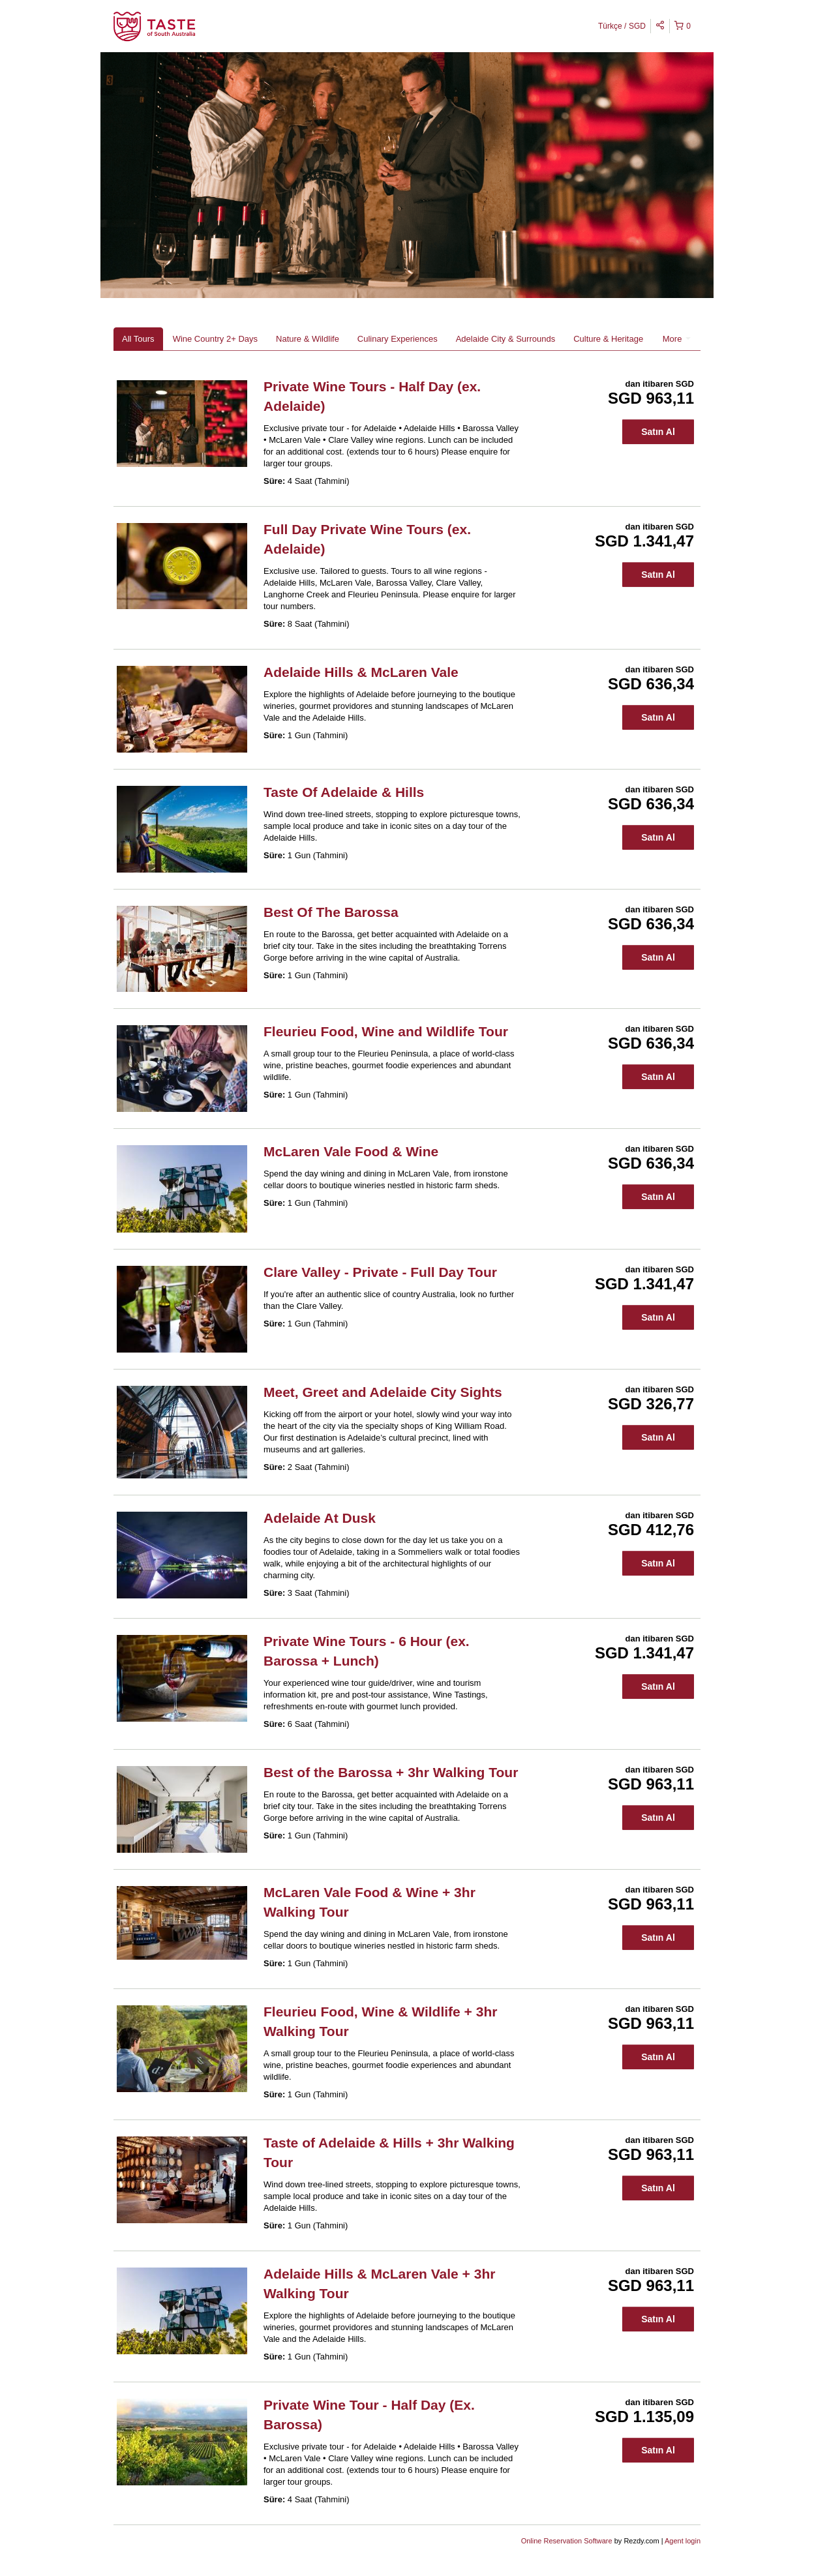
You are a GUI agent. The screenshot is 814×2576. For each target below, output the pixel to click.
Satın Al (658, 432)
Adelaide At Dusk (320, 1517)
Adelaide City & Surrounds (505, 339)
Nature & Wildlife (307, 339)
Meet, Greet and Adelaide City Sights (383, 1392)
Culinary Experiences (397, 339)
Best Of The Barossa (331, 912)
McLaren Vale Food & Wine (351, 1151)
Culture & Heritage (608, 339)
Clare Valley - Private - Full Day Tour (380, 1272)
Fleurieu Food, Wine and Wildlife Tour (386, 1031)
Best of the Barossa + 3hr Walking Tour (391, 1772)
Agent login (683, 2541)
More (677, 339)
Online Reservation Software (566, 2541)
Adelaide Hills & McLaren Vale (361, 672)
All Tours (138, 339)
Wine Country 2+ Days (215, 339)
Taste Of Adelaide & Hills (344, 792)
